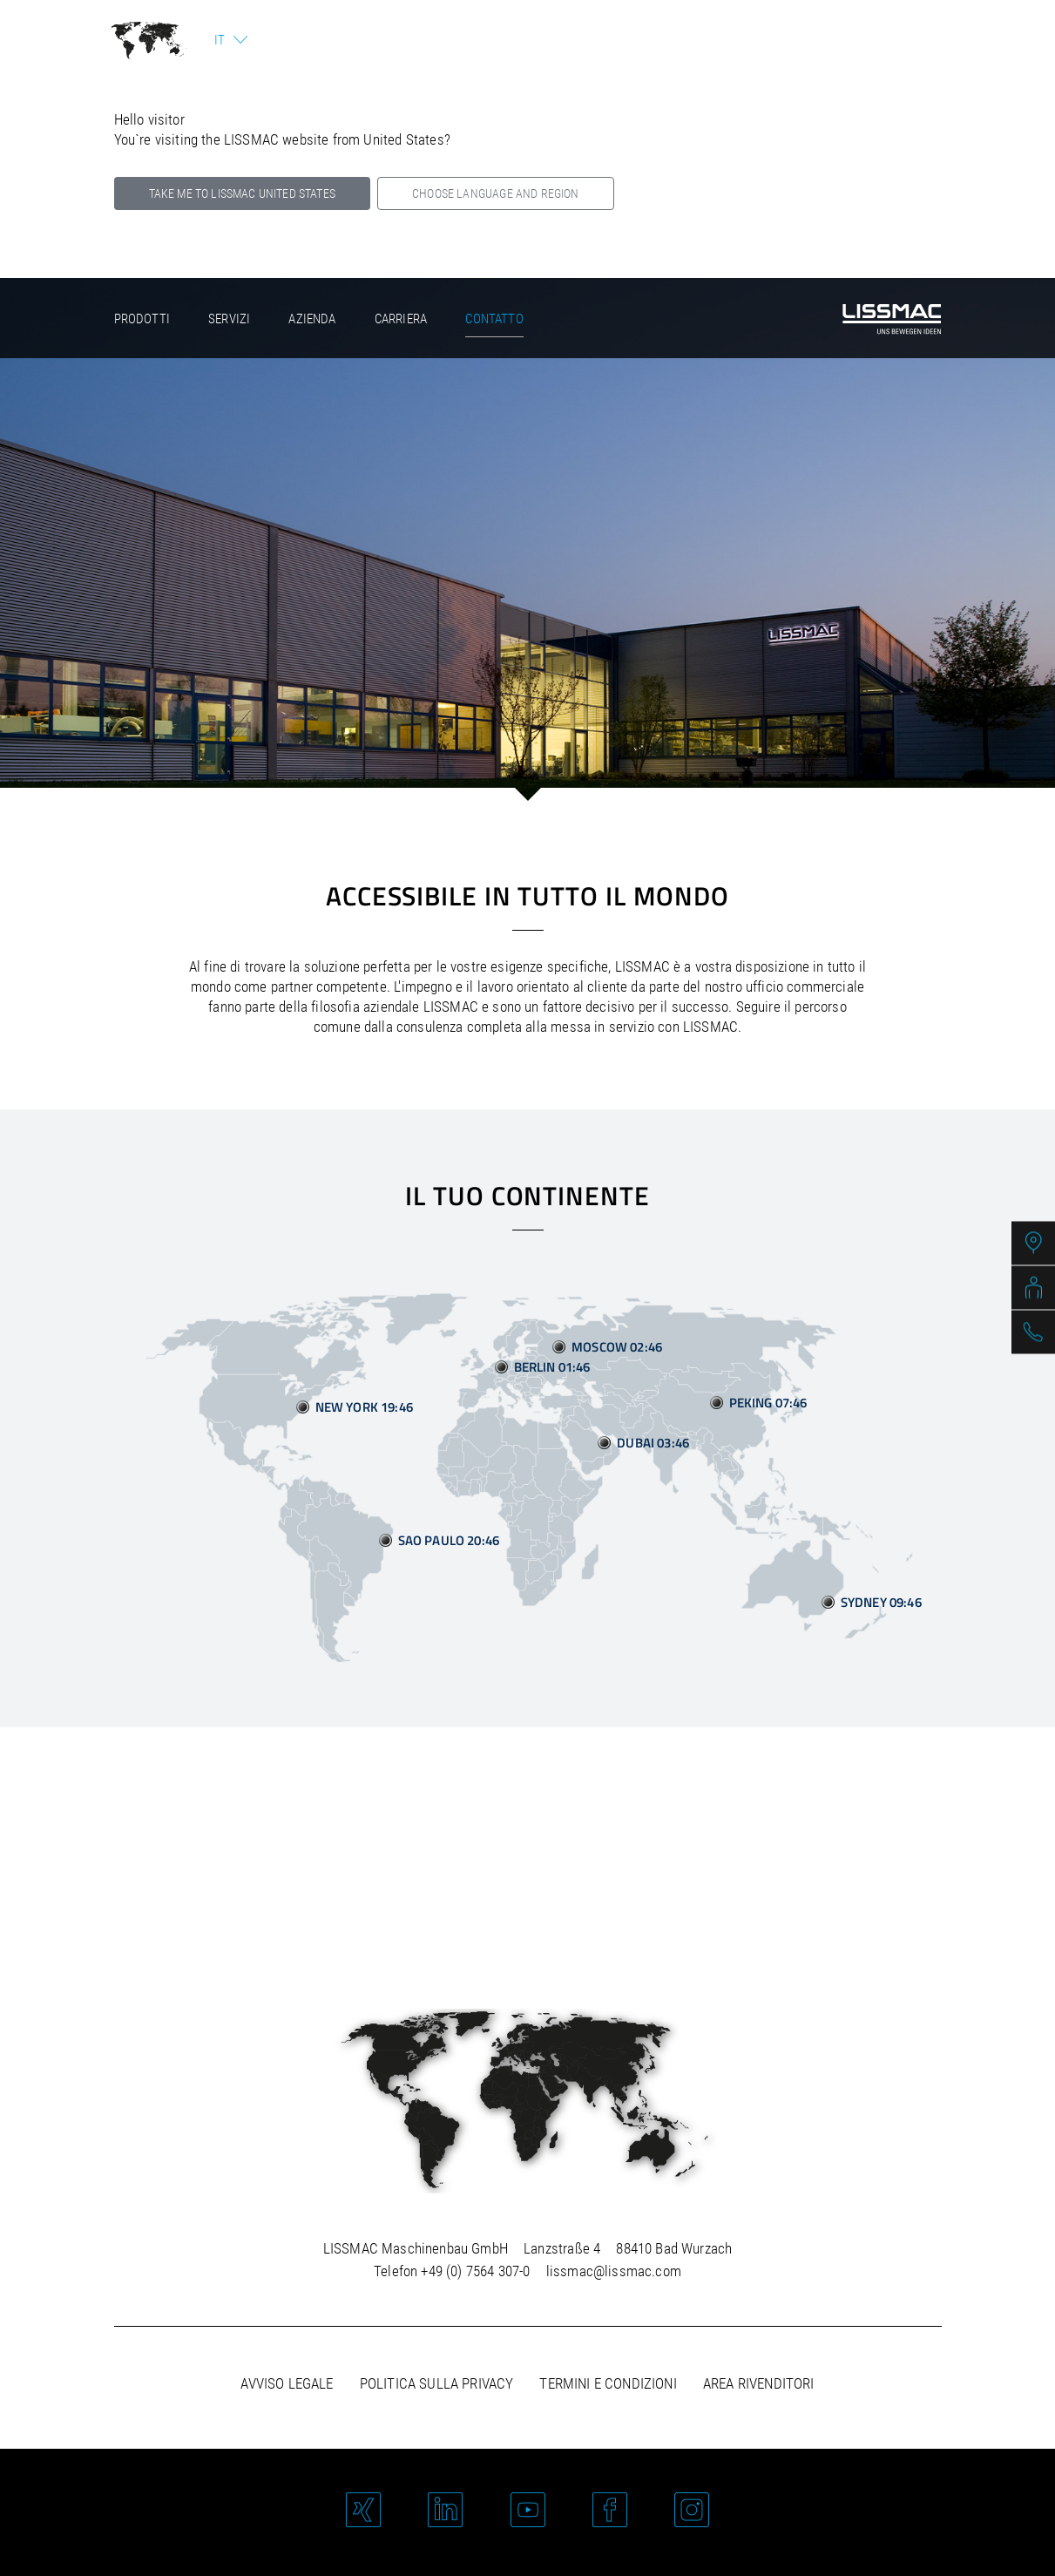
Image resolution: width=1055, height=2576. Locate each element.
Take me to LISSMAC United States (242, 193)
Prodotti (142, 319)
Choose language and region (495, 193)
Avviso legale (286, 2383)
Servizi (229, 319)
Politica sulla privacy (437, 2383)
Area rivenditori (759, 2383)
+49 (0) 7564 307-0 (475, 2271)
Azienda (311, 319)
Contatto (494, 319)
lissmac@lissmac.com (613, 2271)
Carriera (401, 319)
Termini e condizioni (607, 2383)
